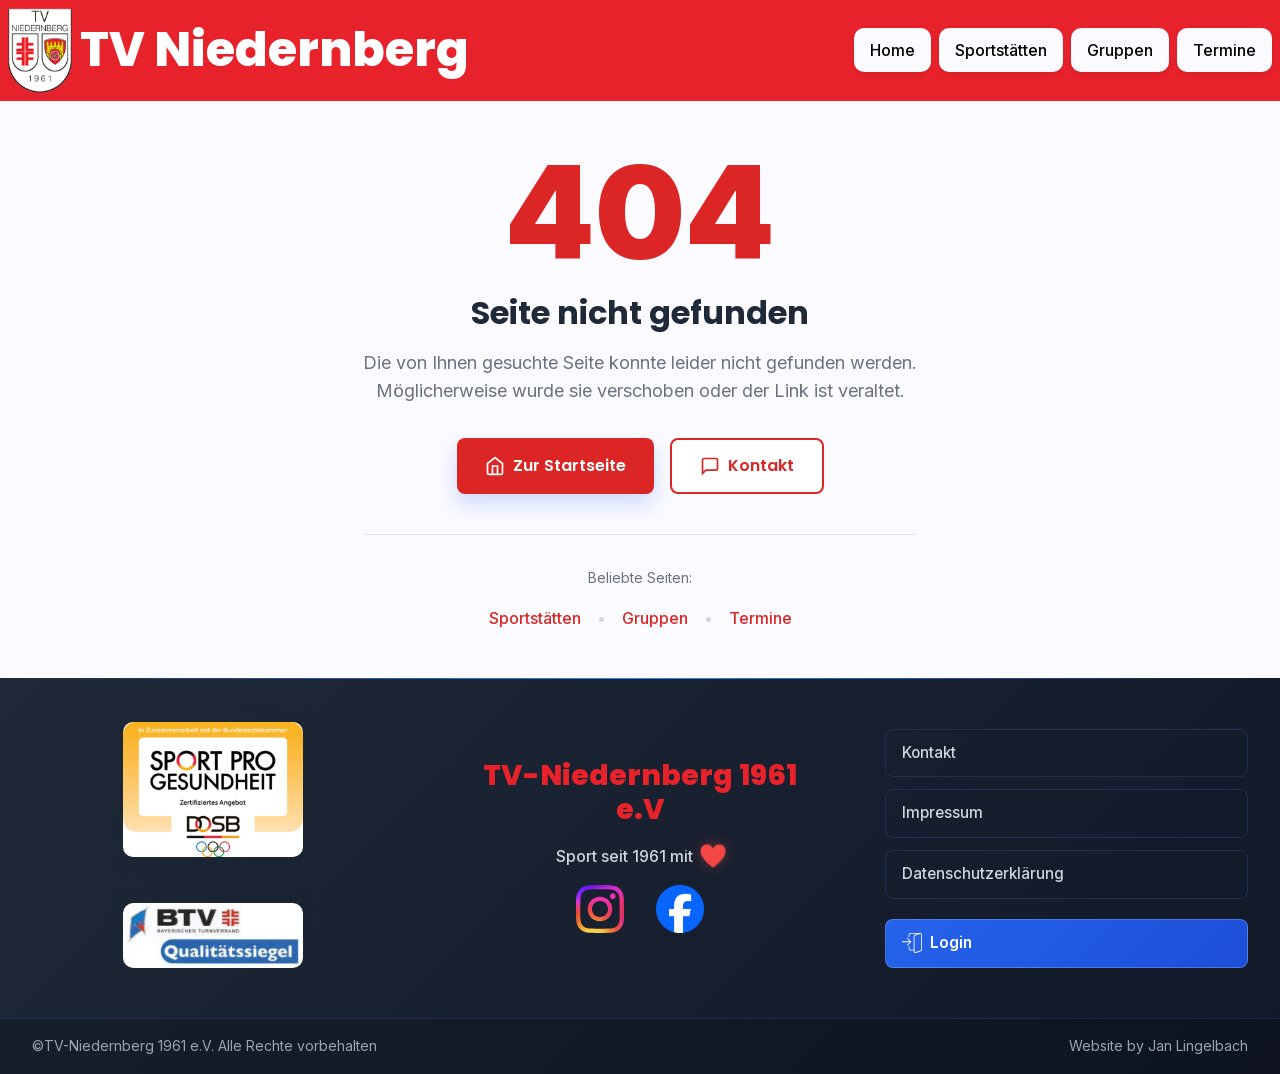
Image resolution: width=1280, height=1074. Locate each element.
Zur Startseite (555, 465)
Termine (1224, 50)
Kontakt (747, 465)
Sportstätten (1001, 50)
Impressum (942, 812)
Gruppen (1120, 50)
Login (937, 943)
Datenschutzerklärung (983, 873)
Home (892, 50)
